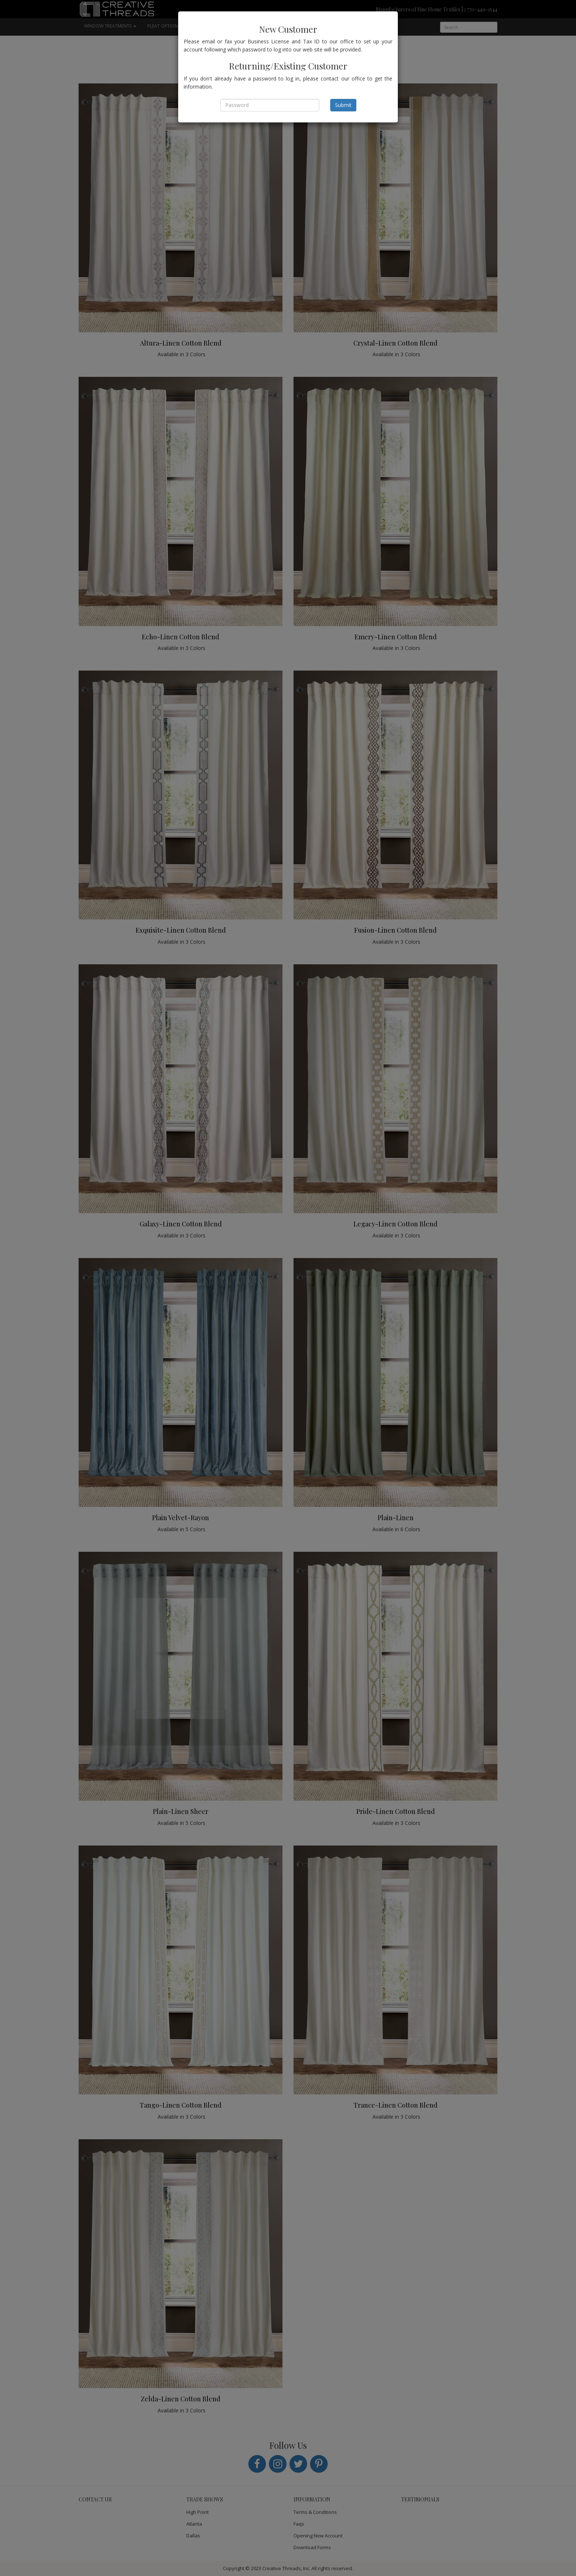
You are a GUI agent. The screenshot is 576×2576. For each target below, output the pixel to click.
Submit (343, 104)
